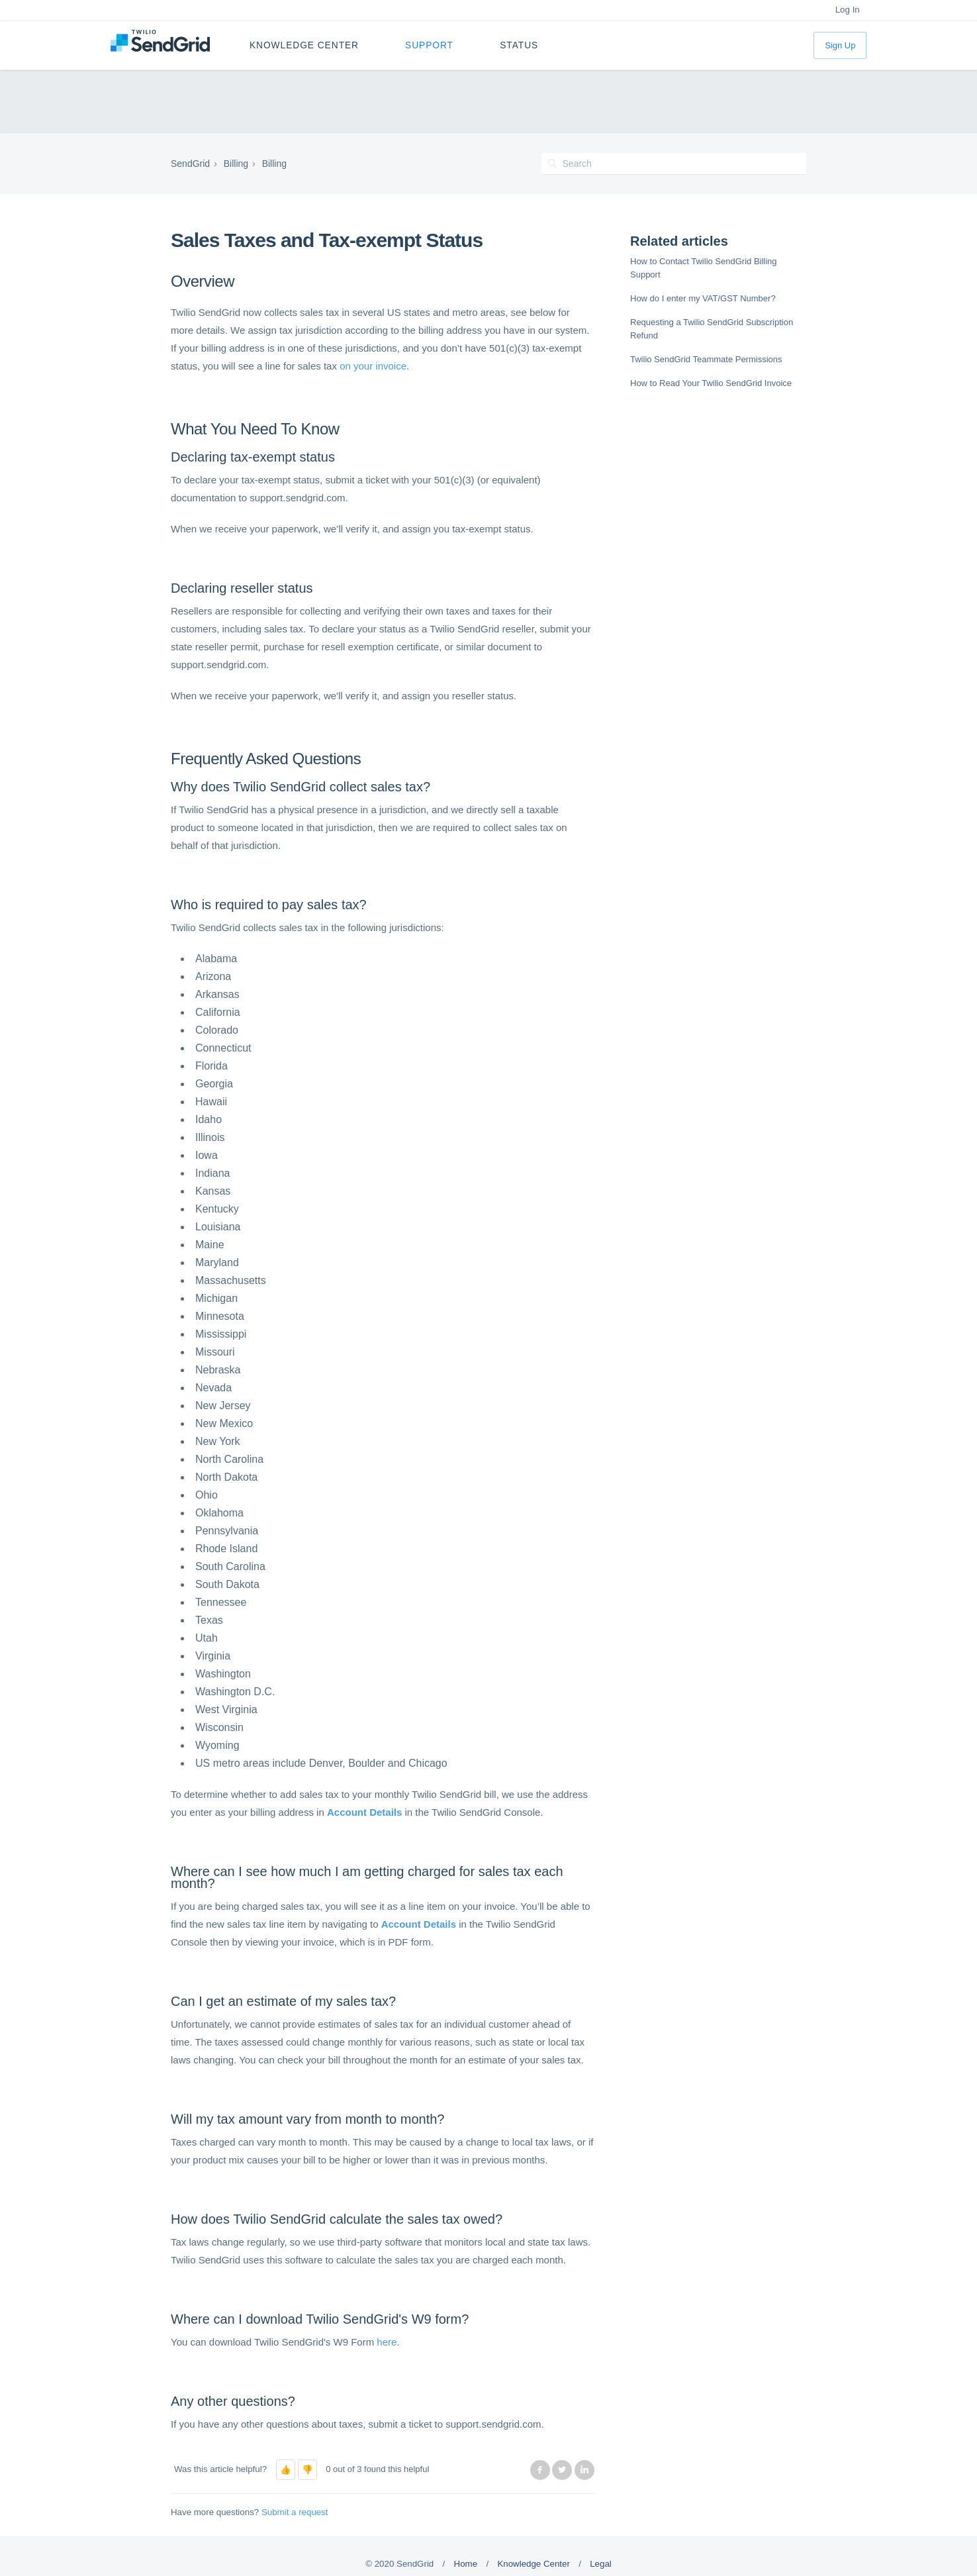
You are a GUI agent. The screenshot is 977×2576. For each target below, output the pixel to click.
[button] (285, 2469)
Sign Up (840, 45)
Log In (847, 10)
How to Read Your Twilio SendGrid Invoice (711, 383)
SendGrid (190, 163)
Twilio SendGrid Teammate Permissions (706, 359)
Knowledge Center (304, 45)
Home (466, 2564)
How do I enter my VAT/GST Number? (703, 298)
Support (429, 45)
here (386, 2342)
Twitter (562, 2470)
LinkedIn (584, 2470)
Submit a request (294, 2512)
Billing (236, 163)
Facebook (540, 2470)
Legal (601, 2564)
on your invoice (373, 366)
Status (519, 45)
